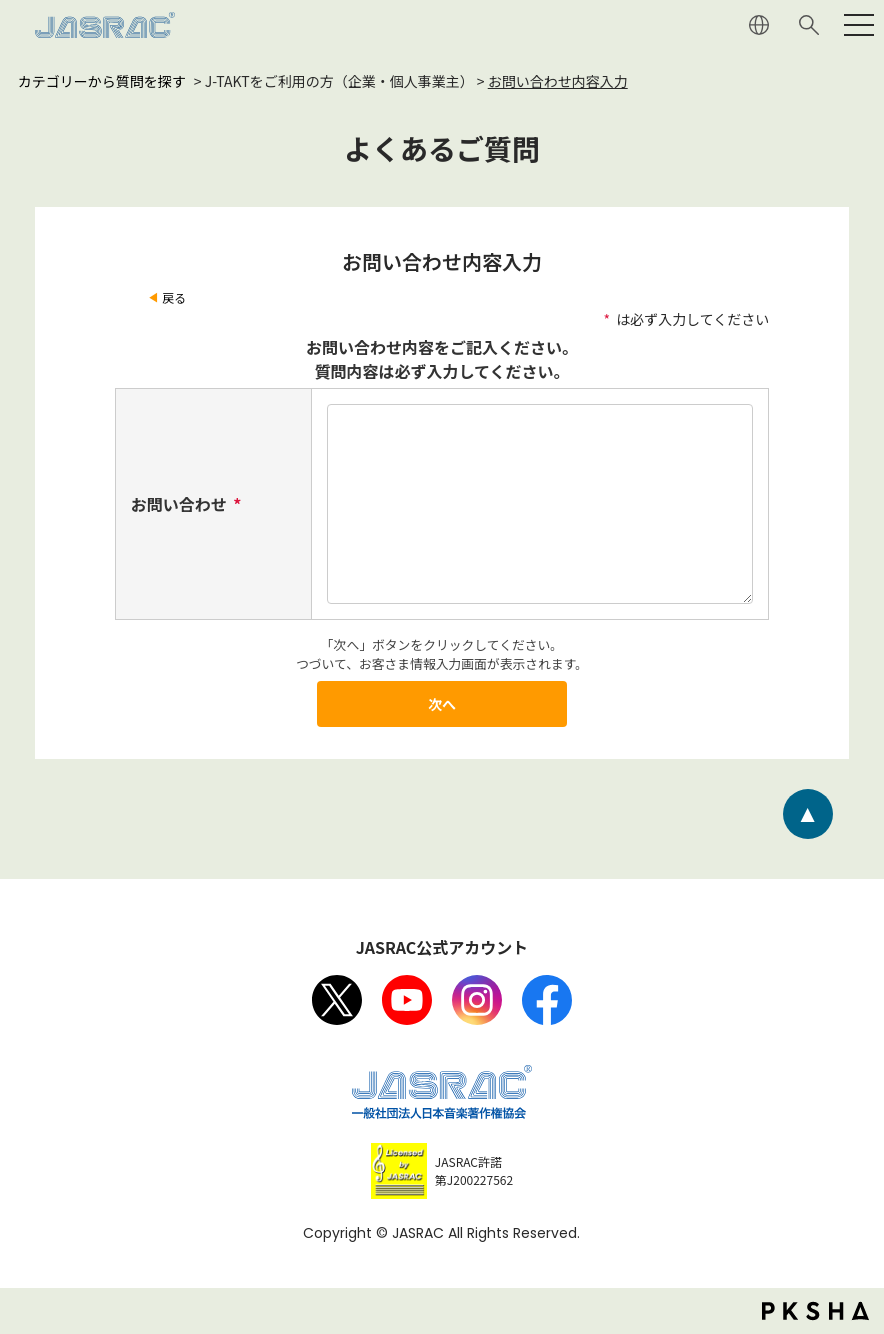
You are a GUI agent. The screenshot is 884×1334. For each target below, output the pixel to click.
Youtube (407, 1000)
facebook (547, 1000)
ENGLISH (759, 25)
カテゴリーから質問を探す (102, 81)
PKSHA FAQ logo (815, 1311)
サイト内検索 (809, 25)
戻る (174, 297)
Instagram (477, 1000)
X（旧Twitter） (337, 1000)
